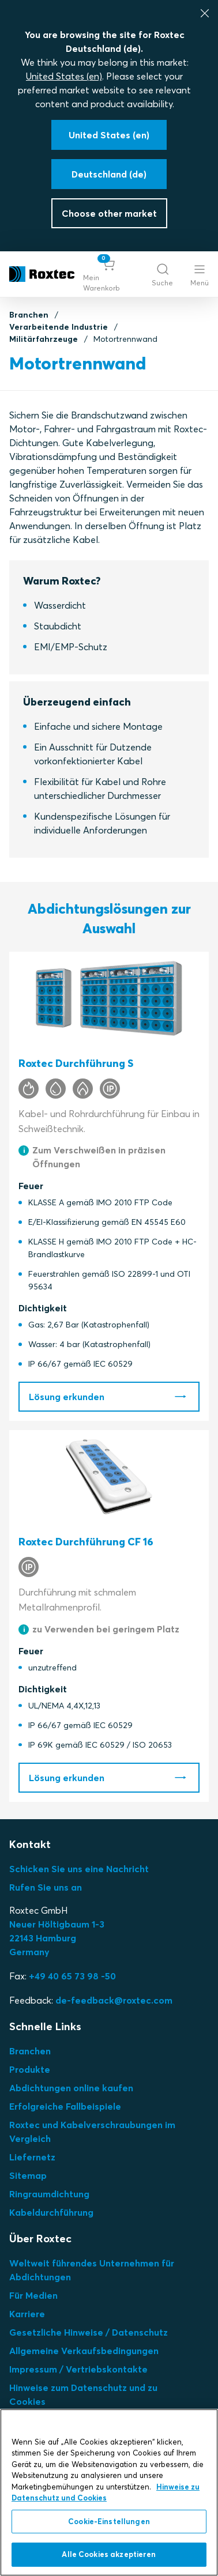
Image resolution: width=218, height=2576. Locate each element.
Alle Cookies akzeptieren (109, 2554)
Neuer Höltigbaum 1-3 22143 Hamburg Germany (56, 1938)
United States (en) (64, 76)
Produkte (29, 2069)
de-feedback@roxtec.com (113, 2000)
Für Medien (33, 2295)
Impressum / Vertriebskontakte (78, 2369)
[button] (108, 274)
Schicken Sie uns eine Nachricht (79, 1869)
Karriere (27, 2313)
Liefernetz (32, 2157)
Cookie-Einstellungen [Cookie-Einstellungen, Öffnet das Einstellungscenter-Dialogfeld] (109, 2521)
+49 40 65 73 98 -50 (72, 1976)
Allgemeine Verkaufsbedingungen (84, 2350)
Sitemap (28, 2175)
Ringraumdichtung (49, 2194)
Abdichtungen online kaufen (71, 2088)
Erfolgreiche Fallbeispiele (65, 2106)
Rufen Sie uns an (45, 1887)
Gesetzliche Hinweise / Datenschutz (88, 2332)
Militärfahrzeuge (43, 339)
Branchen (28, 315)
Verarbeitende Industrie (58, 327)
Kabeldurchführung (51, 2212)
